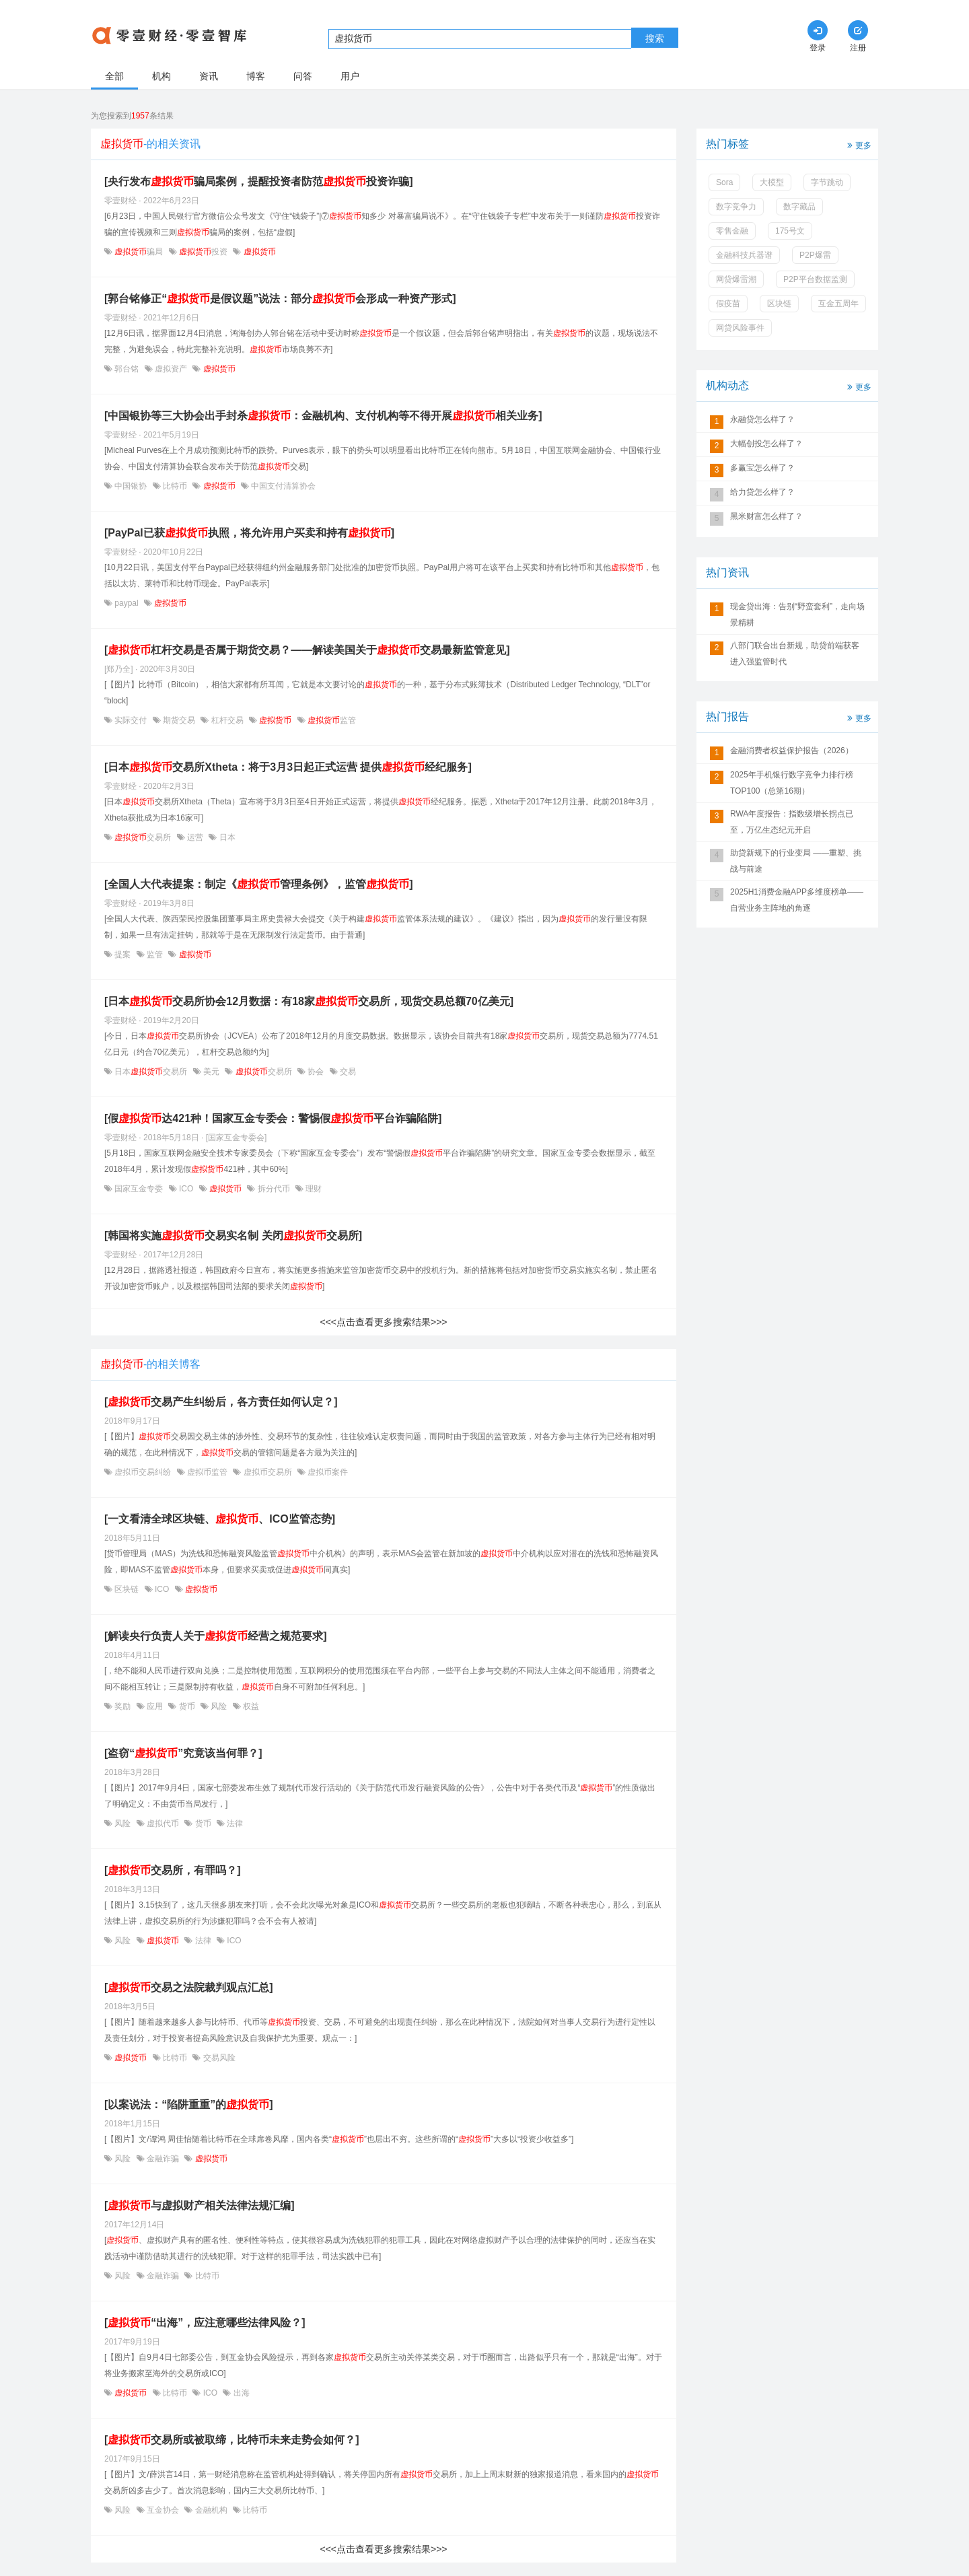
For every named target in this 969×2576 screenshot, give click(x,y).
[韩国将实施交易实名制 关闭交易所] (233, 1235)
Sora (724, 182)
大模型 (772, 182)
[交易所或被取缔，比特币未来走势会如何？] (231, 2439)
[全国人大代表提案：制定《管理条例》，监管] (258, 884)
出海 (240, 2393)
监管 (331, 720)
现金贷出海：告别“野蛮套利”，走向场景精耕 (797, 614)
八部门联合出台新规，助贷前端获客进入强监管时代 (794, 653)
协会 (316, 1071)
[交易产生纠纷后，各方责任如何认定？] (221, 1401)
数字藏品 (799, 206)
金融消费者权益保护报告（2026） (791, 750)
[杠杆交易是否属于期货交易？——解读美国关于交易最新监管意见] (307, 650)
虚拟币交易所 (267, 1472)
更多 (858, 144)
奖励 (122, 1706)
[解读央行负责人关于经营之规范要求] (215, 1636)
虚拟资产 (171, 369)
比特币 (175, 486)
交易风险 (218, 2057)
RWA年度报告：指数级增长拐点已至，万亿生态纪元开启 (791, 822)
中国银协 (130, 486)
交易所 (143, 837)
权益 (250, 1706)
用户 (349, 76)
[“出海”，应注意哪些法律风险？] (205, 2322)
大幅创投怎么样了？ (766, 443)
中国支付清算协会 (282, 486)
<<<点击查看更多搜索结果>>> (383, 1322)
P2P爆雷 (815, 255)
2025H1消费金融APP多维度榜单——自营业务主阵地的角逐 (796, 900)
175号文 (790, 231)
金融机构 (210, 2510)
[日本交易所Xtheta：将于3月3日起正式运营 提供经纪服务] (288, 767)
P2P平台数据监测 (815, 279)
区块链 (126, 1589)
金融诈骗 (163, 2158)
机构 (161, 76)
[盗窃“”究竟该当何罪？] (183, 1753)
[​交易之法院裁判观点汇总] (188, 1987)
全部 (114, 76)
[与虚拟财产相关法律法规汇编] (199, 2205)
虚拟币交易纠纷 (143, 1472)
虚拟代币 (163, 1823)
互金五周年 (838, 303)
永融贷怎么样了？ (762, 419)
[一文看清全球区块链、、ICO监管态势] (219, 1519)
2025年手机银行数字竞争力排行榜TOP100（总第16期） (791, 783)
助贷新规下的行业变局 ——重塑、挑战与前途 (795, 861)
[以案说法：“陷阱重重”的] (188, 2104)
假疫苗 (728, 303)
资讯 (208, 76)
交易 (347, 1071)
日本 (226, 837)
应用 (155, 1706)
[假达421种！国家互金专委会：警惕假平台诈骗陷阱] (272, 1118)
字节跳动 (827, 182)
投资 (203, 251)
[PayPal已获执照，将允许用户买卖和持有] (249, 532)
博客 (255, 76)
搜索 (654, 38)
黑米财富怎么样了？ (766, 516)
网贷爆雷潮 (736, 279)
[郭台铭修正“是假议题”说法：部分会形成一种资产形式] (280, 298)
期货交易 (179, 720)
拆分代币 (273, 1188)
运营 (195, 837)
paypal (126, 603)
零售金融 (732, 231)
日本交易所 (151, 1071)
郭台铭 (126, 369)
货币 (186, 1706)
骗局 (139, 251)
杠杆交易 (227, 720)
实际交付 (130, 720)
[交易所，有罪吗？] (172, 1870)
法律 (234, 1823)
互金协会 (163, 2510)
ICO (186, 1188)
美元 (211, 1071)
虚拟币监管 (207, 1472)
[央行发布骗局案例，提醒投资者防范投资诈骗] (258, 181)
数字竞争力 (736, 206)
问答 (302, 76)
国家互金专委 (139, 1188)
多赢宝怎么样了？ (762, 468)
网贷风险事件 (740, 328)
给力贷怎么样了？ (762, 492)
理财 (312, 1188)
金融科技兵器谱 (744, 255)
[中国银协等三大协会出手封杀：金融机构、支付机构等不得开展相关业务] (323, 415)
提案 (122, 954)
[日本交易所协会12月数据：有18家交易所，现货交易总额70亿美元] (308, 1001)
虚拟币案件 (327, 1472)
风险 (219, 1706)
